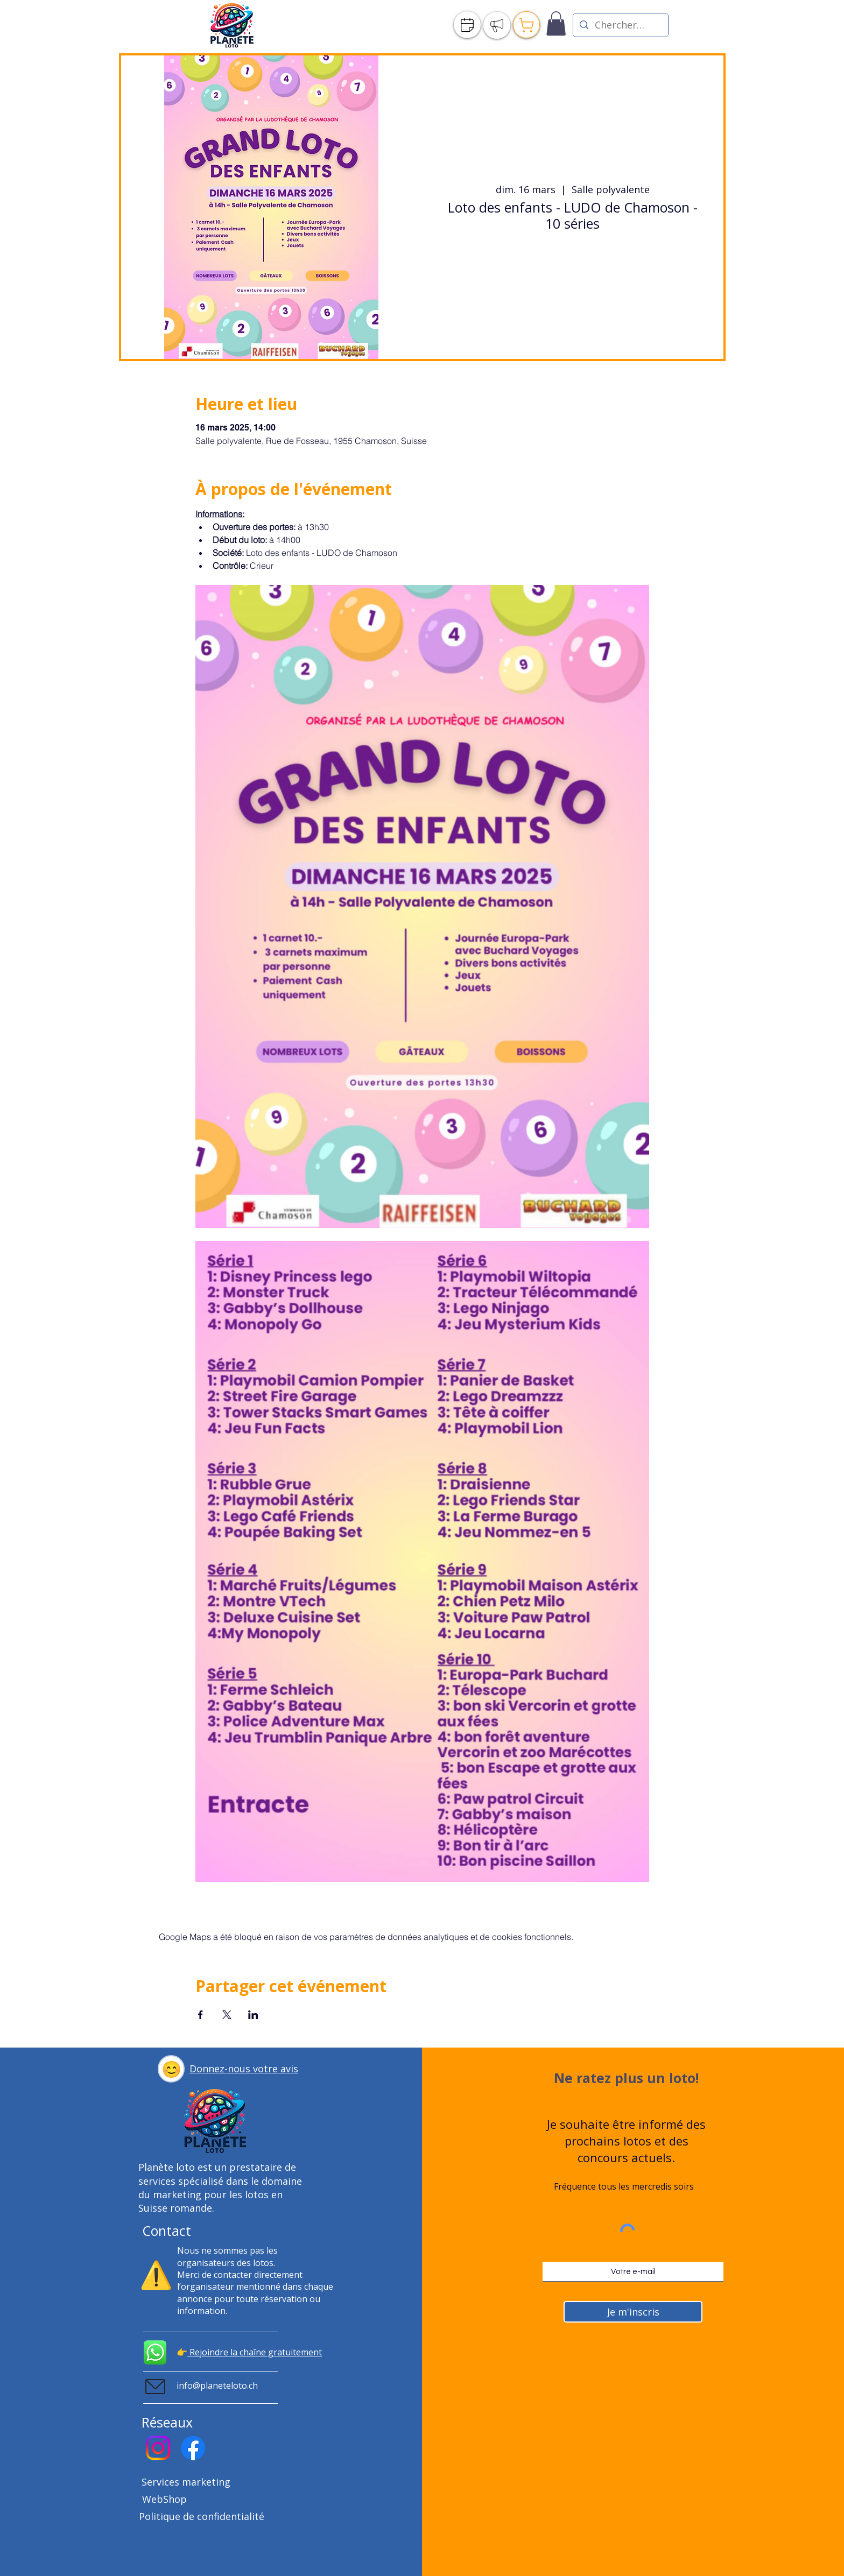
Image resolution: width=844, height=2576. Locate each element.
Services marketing (186, 2481)
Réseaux (167, 2422)
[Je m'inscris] (633, 2312)
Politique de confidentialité (201, 2516)
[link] (556, 23)
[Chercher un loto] (620, 25)
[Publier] (496, 25)
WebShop (164, 2499)
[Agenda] (467, 24)
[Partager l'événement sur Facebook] (200, 2014)
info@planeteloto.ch (217, 2385)
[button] (171, 2069)
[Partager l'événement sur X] (227, 2014)
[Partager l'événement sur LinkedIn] (253, 2014)
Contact (166, 2230)
